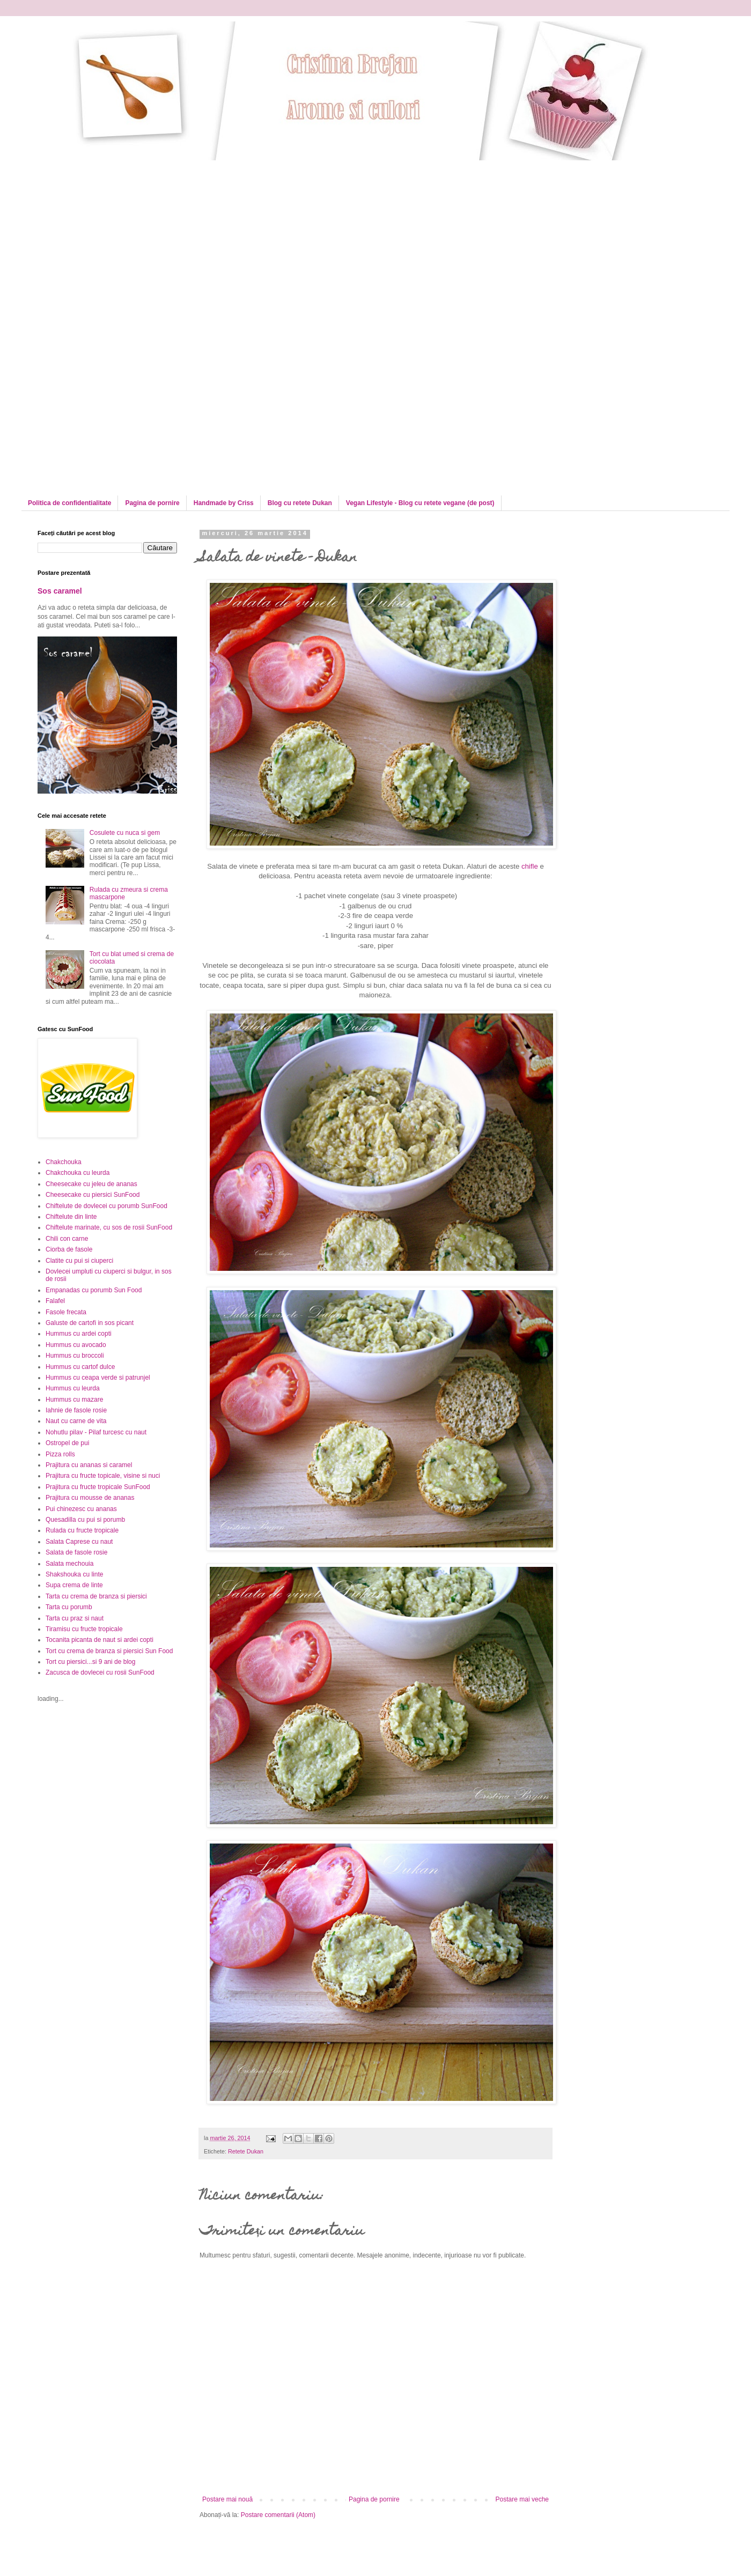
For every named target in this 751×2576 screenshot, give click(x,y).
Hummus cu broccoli (75, 1355)
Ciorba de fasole (69, 1249)
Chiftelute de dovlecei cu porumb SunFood (106, 1206)
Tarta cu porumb (69, 1607)
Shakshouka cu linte (74, 1574)
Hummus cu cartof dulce (80, 1367)
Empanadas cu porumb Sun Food (94, 1290)
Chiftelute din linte (71, 1216)
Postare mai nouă (227, 2499)
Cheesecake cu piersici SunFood (92, 1194)
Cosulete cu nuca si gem (125, 833)
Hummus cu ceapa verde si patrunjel (98, 1377)
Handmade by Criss (224, 503)
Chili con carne (67, 1238)
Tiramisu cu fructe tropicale (84, 1629)
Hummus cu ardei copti (79, 1333)
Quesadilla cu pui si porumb (85, 1519)
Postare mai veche (522, 2499)
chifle (529, 866)
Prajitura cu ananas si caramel (89, 1465)
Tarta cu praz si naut (75, 1618)
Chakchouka (64, 1162)
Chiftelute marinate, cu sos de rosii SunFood (109, 1227)
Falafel (55, 1301)
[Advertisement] (128, 235)
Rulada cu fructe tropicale (82, 1530)
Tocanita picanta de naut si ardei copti (99, 1640)
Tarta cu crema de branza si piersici (96, 1596)
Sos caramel (60, 591)
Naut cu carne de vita (76, 1421)
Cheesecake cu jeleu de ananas (91, 1184)
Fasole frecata (66, 1312)
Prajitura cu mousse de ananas (90, 1497)
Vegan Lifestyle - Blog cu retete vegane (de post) (420, 503)
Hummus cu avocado (76, 1345)
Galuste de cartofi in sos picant (90, 1323)
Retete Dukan (245, 2151)
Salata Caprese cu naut (79, 1541)
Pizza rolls (60, 1454)
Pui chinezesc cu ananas (81, 1509)
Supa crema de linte (74, 1585)
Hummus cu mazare (74, 1399)
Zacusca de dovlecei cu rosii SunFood (100, 1672)
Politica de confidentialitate (69, 503)
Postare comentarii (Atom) (278, 2515)
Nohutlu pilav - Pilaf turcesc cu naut (96, 1432)
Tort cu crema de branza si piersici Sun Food (109, 1651)
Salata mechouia (69, 1563)
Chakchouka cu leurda (77, 1172)
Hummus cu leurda (73, 1388)
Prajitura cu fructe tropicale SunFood (98, 1487)
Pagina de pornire (152, 503)
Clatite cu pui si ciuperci (79, 1260)
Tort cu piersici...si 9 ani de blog (90, 1661)
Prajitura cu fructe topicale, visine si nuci (103, 1475)
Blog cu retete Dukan (300, 503)
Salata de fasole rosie (76, 1552)
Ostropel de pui (67, 1443)
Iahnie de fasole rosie (76, 1410)
